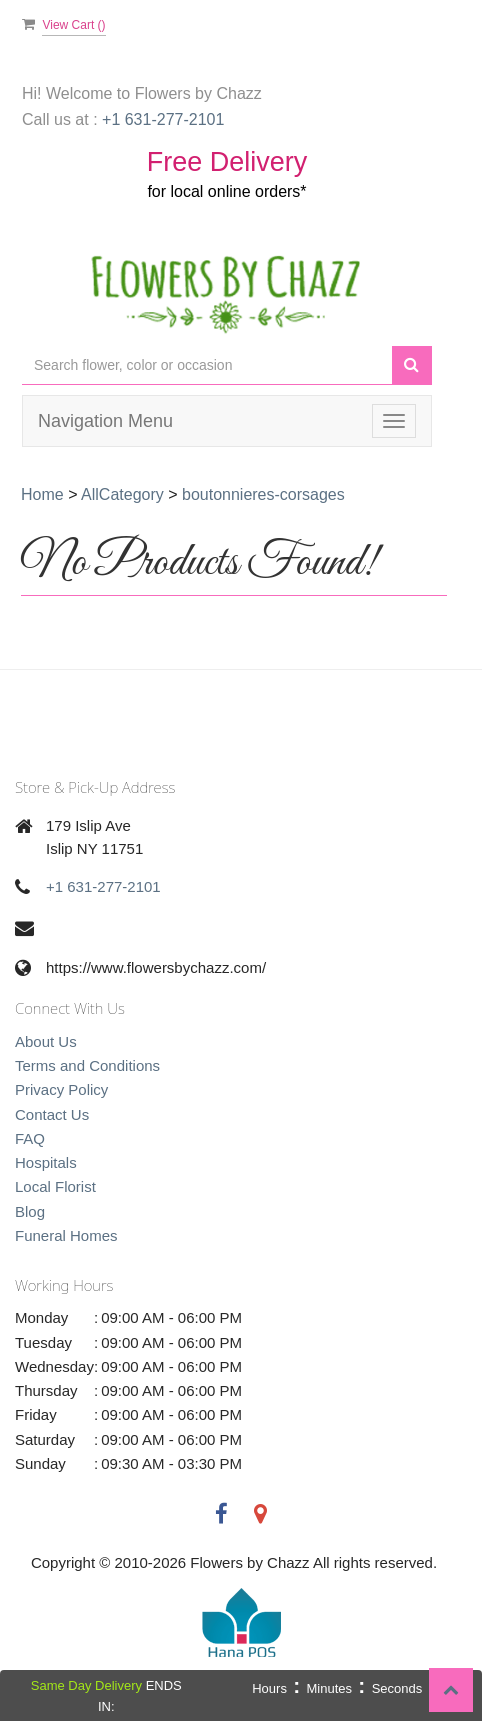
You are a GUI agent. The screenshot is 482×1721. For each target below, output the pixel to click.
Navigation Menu (105, 421)
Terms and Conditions (87, 1065)
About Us (46, 1041)
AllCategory (122, 494)
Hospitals (46, 1162)
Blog (30, 1211)
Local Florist (55, 1186)
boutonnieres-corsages (263, 494)
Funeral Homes (66, 1235)
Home (42, 494)
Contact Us (52, 1114)
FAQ (30, 1138)
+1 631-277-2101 (103, 886)
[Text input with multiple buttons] (207, 365)
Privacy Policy (61, 1089)
